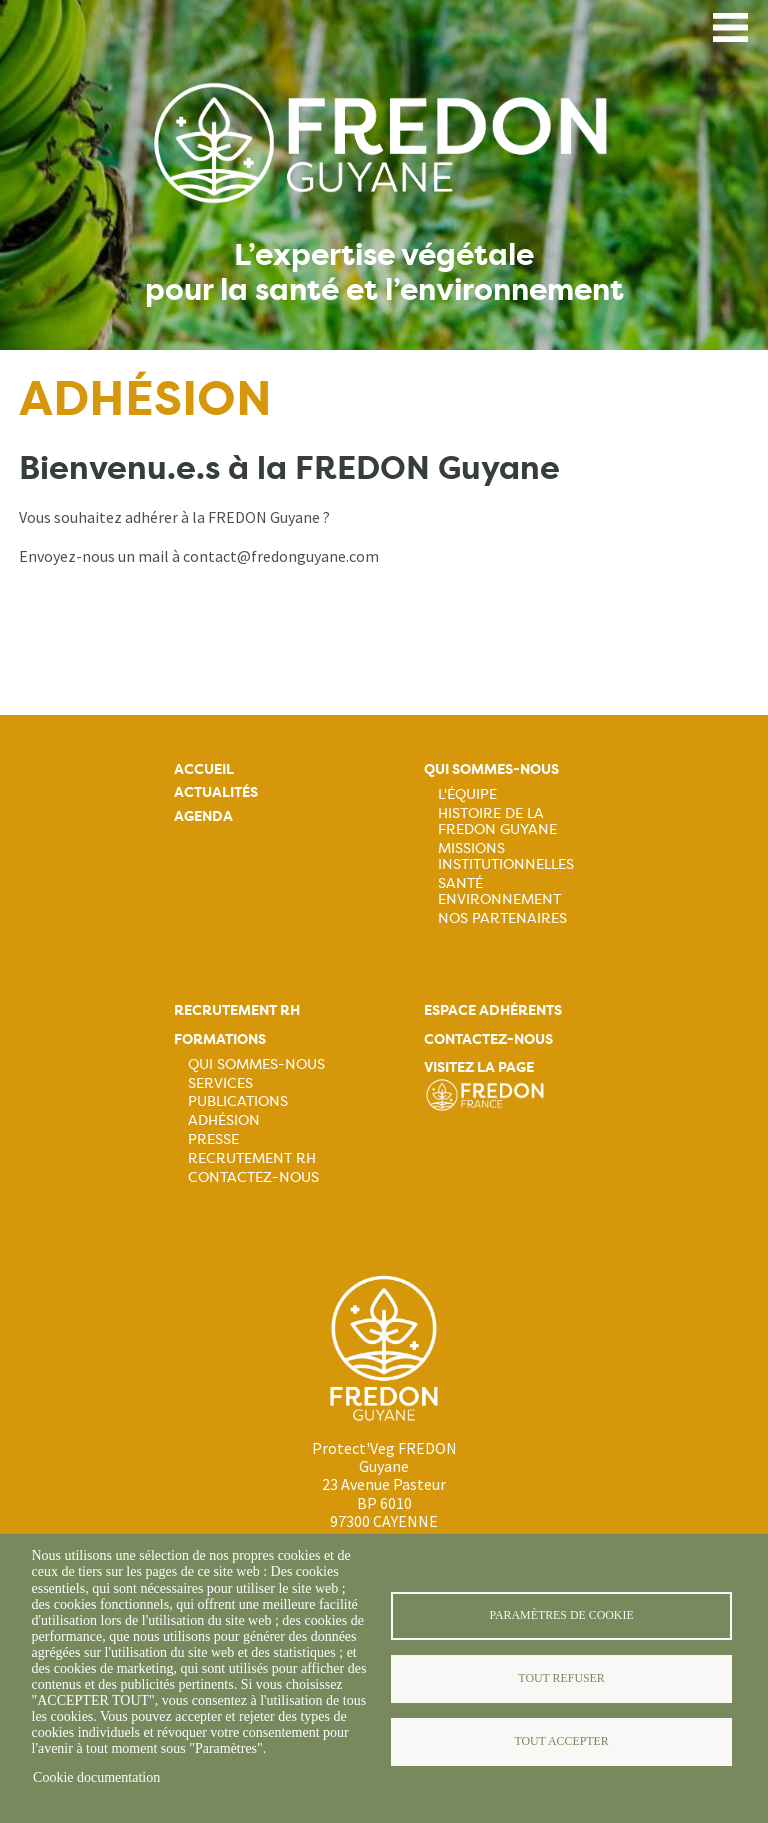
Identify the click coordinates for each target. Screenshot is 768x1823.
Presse (213, 1139)
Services (220, 1083)
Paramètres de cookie (561, 1615)
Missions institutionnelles (506, 856)
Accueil (204, 769)
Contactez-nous (253, 1177)
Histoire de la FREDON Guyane (497, 821)
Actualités (216, 792)
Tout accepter (561, 1741)
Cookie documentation (96, 1777)
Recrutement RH (252, 1158)
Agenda (203, 816)
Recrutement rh (237, 1010)
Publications (238, 1101)
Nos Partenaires (502, 918)
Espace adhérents (493, 1010)
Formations (220, 1039)
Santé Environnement (499, 891)
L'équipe (467, 794)
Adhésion (224, 1120)
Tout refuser (561, 1678)
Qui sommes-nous (491, 769)
